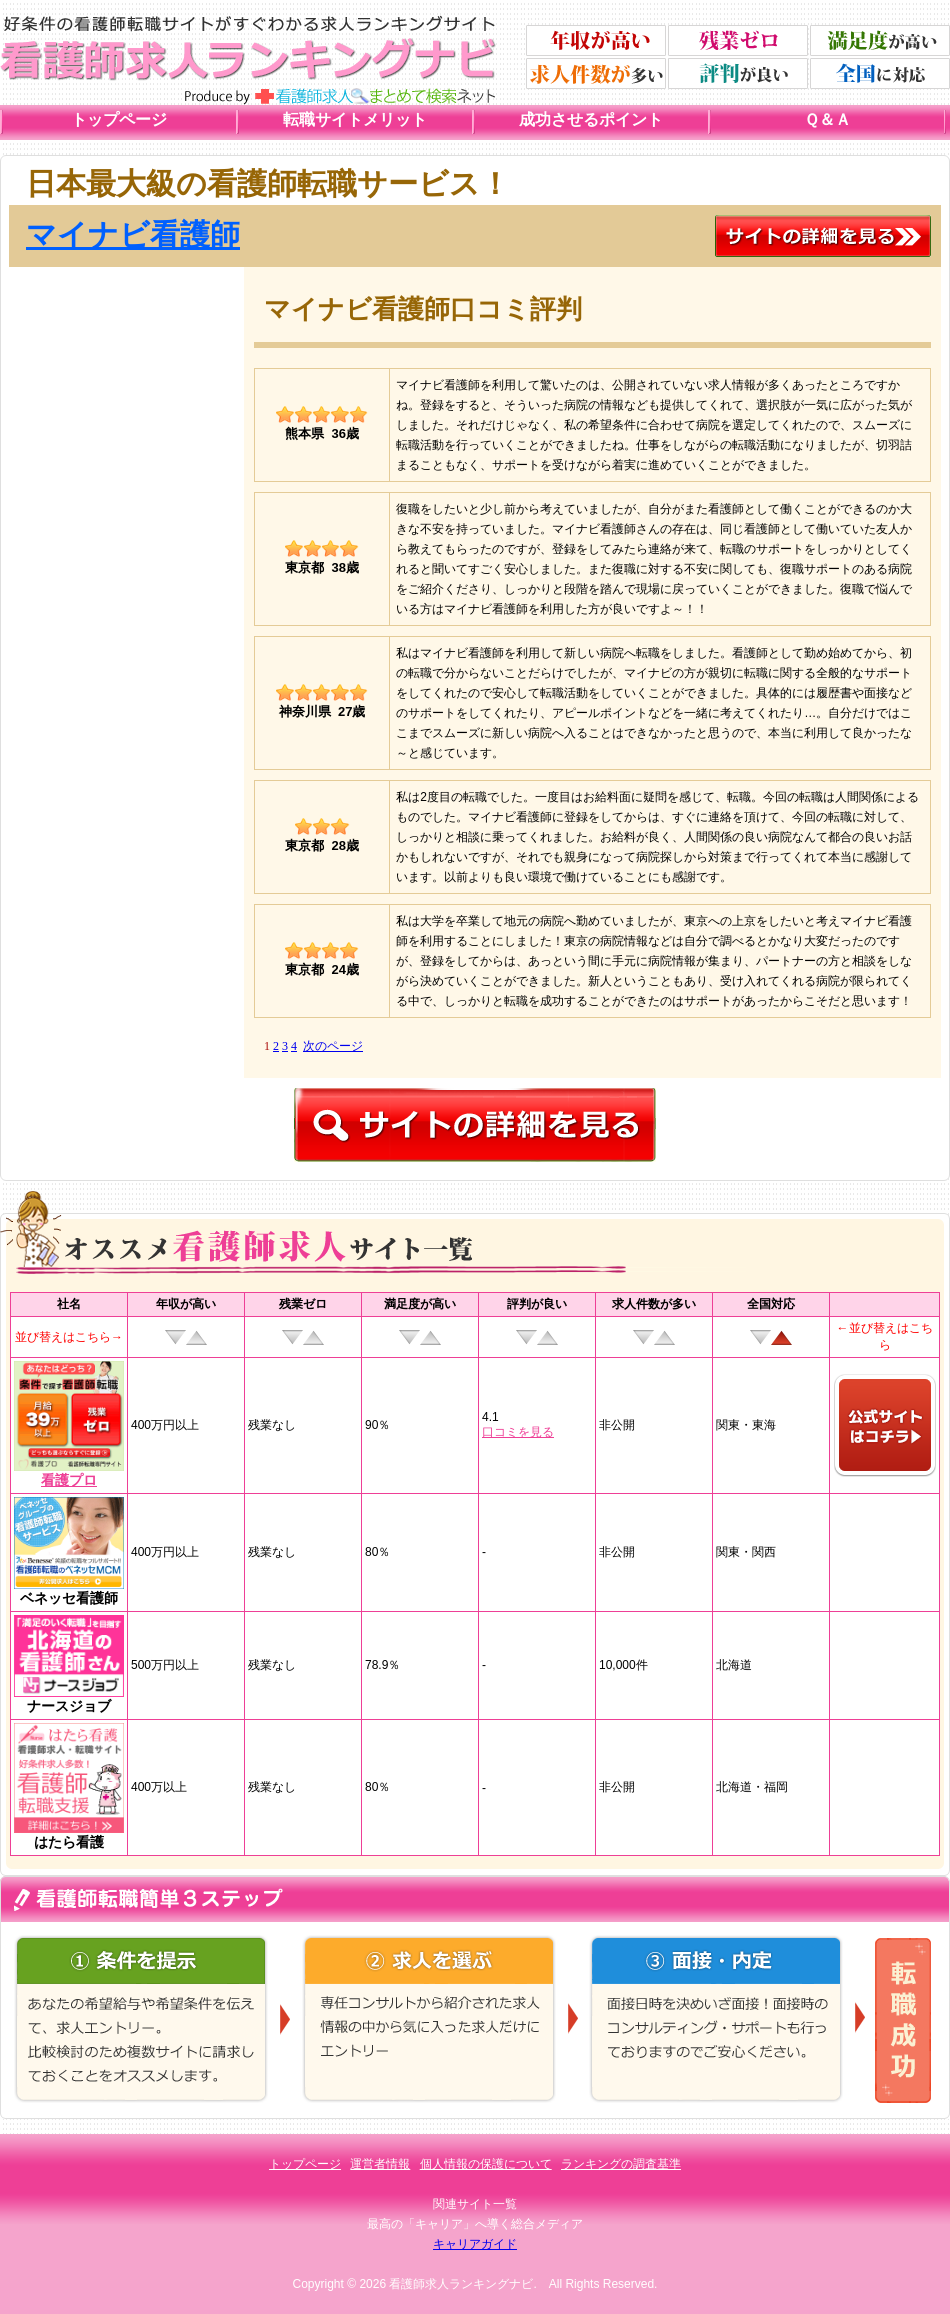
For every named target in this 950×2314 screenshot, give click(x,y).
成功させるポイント (591, 119)
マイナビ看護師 (133, 234)
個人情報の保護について (486, 2164)
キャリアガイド (475, 2244)
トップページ (119, 119)
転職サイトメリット (355, 119)
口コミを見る (518, 1432)
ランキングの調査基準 (621, 2164)
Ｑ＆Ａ (827, 119)
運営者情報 (380, 2164)
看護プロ (69, 1480)
